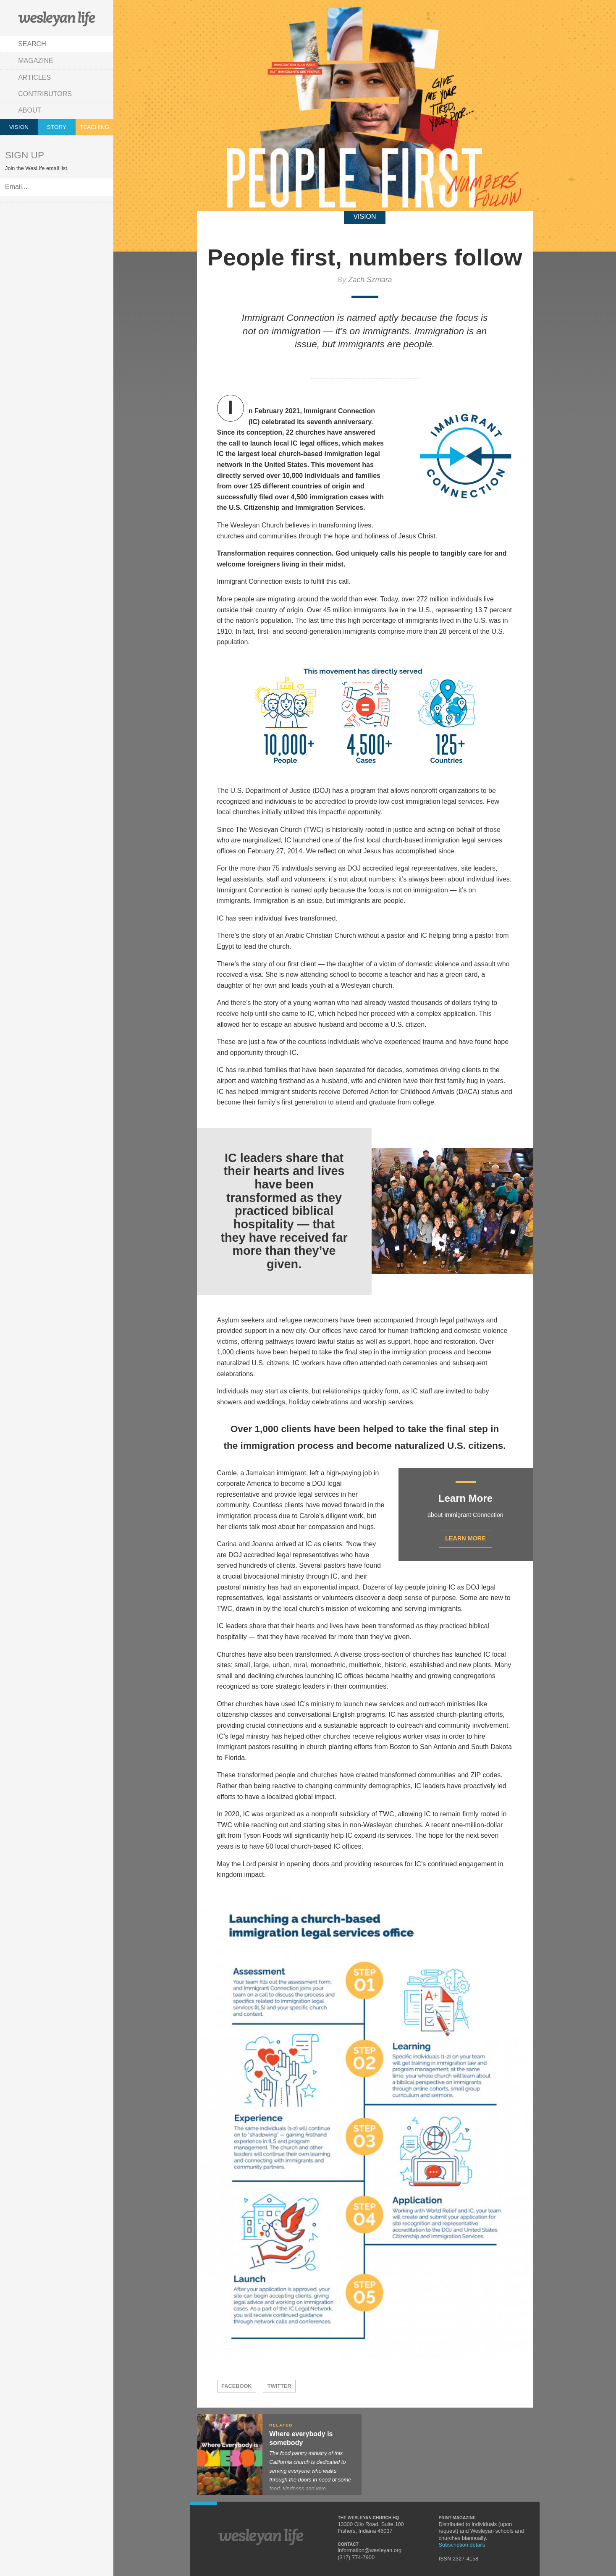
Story (56, 127)
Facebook (236, 2386)
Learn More (465, 1538)
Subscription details (462, 2545)
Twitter (279, 2386)
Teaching (94, 127)
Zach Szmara (370, 279)
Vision (19, 127)
